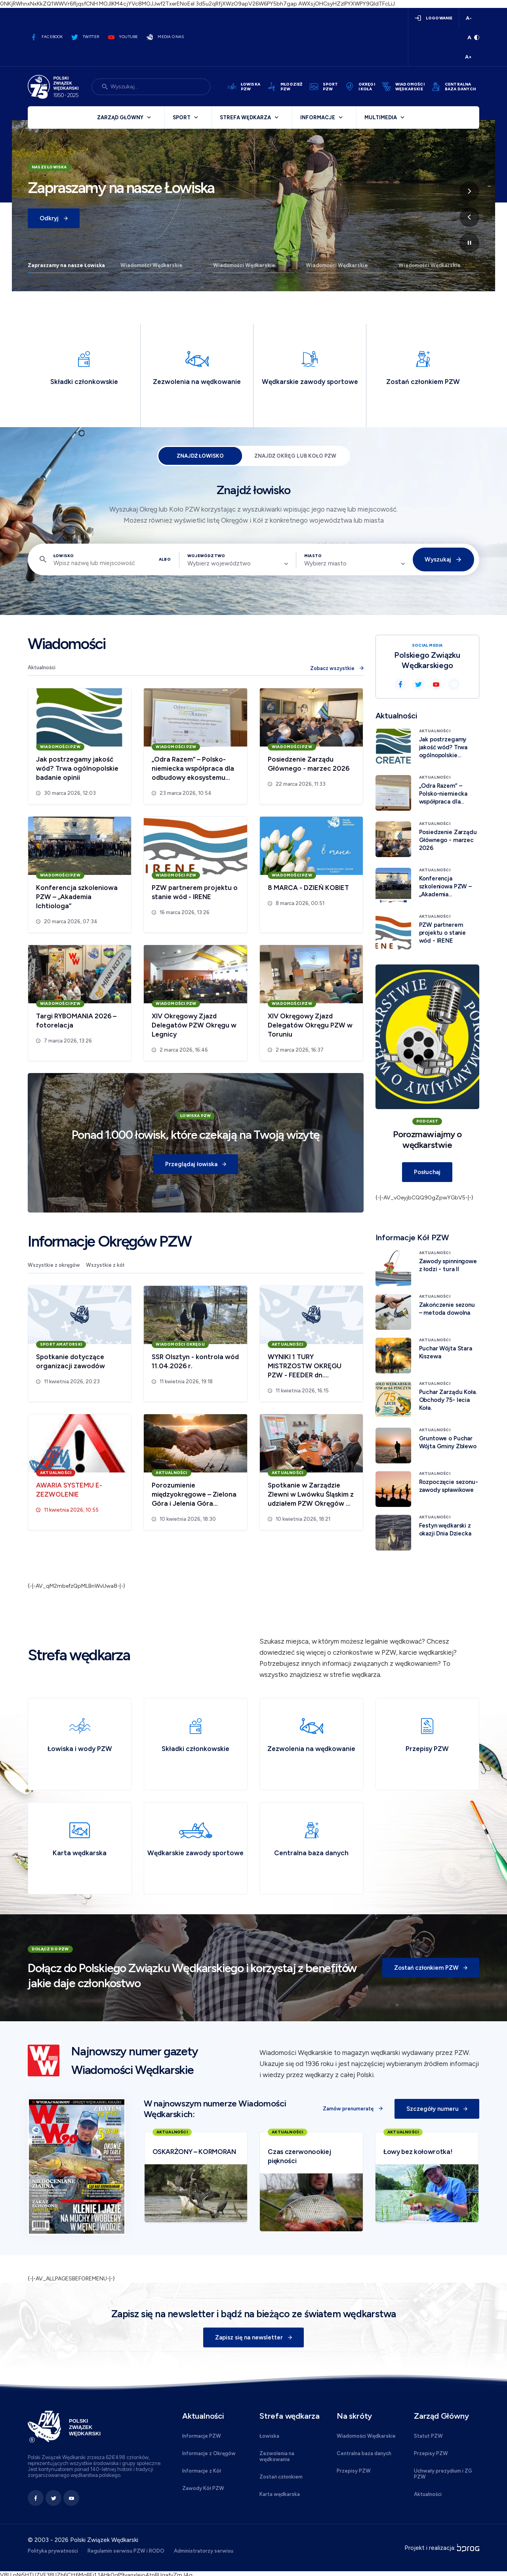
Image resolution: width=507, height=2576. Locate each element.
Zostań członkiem (281, 2477)
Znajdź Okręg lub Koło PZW (295, 456)
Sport (182, 117)
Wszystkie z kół (105, 1265)
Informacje (317, 117)
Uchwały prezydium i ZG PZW (443, 2474)
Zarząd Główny (120, 117)
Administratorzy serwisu (203, 2551)
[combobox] (237, 563)
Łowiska (269, 2436)
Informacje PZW (201, 2436)
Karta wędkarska (279, 2494)
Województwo (206, 555)
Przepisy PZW (354, 2471)
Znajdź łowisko (200, 456)
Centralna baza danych (364, 2453)
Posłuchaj (427, 1172)
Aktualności (41, 667)
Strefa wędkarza (245, 117)
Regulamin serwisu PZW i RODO (126, 2551)
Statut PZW (428, 2436)
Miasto (313, 555)
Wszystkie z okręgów (54, 1265)
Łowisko (63, 555)
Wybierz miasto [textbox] (325, 563)
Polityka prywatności (53, 2551)
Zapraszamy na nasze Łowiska (66, 265)
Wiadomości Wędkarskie (151, 265)
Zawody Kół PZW (203, 2488)
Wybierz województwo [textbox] (219, 563)
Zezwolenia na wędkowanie (276, 2456)
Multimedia (380, 117)
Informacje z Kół (201, 2471)
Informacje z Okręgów (209, 2453)
